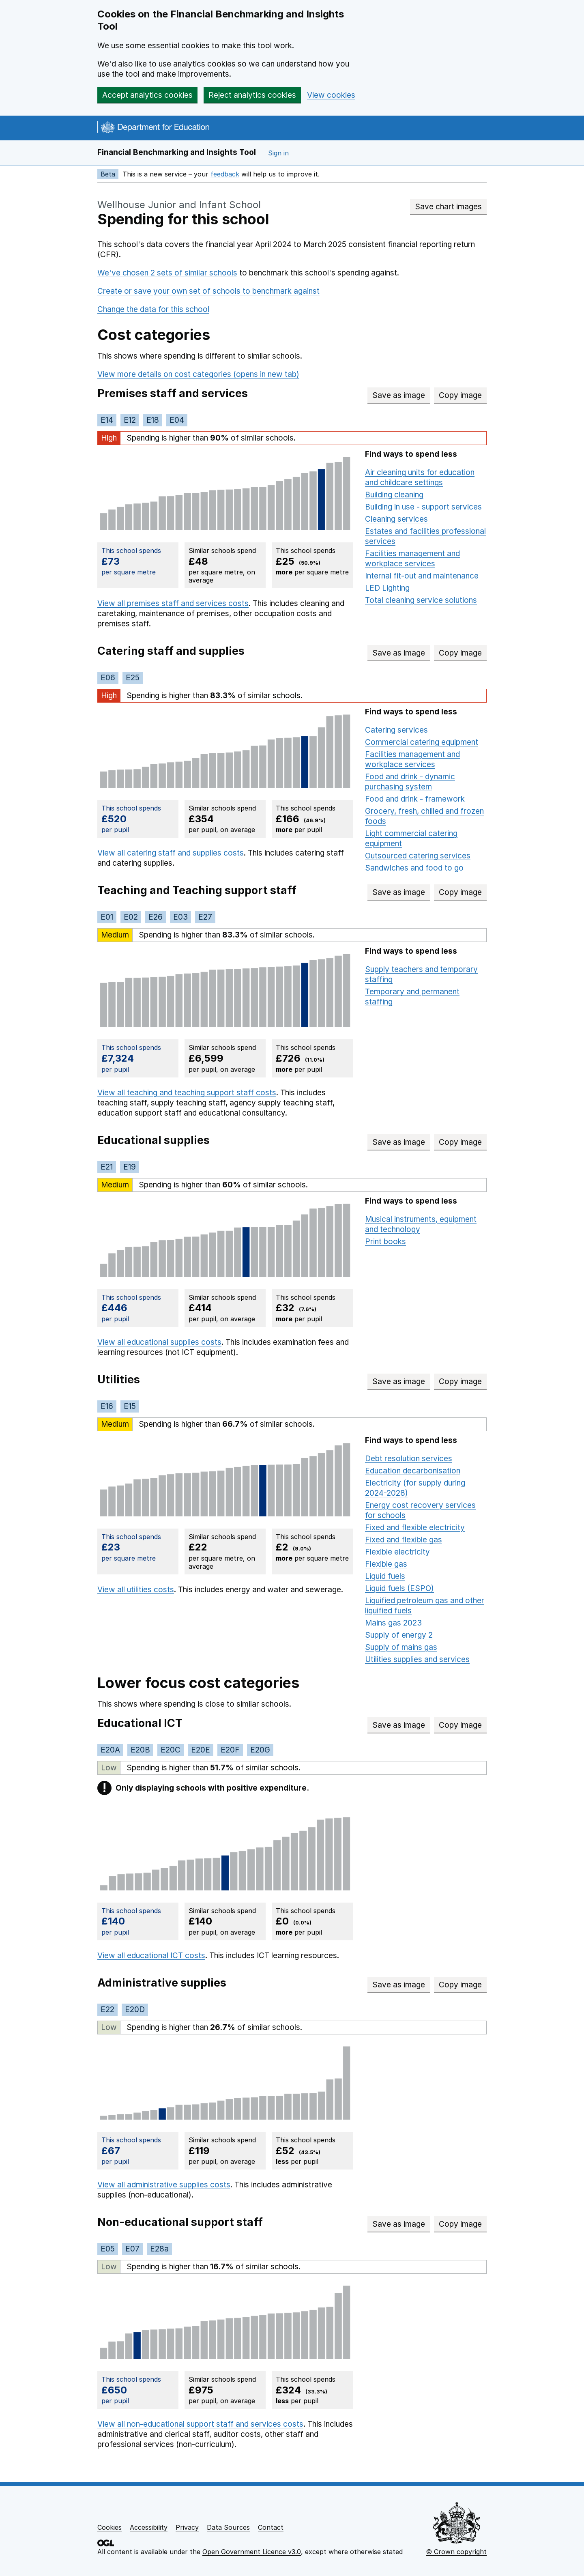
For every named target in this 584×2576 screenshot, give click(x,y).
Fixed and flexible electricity (415, 1527)
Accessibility (148, 2527)
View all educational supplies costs (159, 1342)
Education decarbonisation (412, 1470)
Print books (385, 1241)
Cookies (109, 2527)
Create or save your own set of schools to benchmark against (208, 291)
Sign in (278, 153)
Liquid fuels (385, 1576)
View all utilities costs (135, 1589)
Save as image (401, 395)
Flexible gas (386, 1564)
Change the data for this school (153, 309)
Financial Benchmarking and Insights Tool (176, 152)
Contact (270, 2527)
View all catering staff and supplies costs (170, 853)
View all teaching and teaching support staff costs (186, 1092)
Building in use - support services (423, 507)
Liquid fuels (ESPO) (399, 1588)
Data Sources (228, 2527)
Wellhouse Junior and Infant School (179, 205)
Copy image (463, 395)
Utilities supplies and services (417, 1659)
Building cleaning (394, 494)
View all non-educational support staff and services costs (200, 2424)
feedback (224, 174)
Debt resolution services (408, 1458)
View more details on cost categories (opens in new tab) (198, 374)
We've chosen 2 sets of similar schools (167, 272)
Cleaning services (396, 519)
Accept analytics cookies (147, 95)
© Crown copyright (456, 2552)
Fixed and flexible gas (403, 1539)
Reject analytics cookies (252, 95)
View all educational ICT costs (151, 1955)
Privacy (187, 2527)
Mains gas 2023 (393, 1623)
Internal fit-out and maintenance (422, 576)
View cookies (331, 95)
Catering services (396, 730)
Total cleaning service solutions (421, 600)
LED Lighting (387, 588)
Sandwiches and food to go (414, 868)
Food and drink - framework (415, 799)
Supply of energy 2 (399, 1635)
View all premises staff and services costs (173, 603)
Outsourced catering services (417, 855)
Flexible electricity (397, 1552)
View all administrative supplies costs (163, 2184)
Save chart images (448, 206)
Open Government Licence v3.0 (251, 2552)
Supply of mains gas (401, 1647)
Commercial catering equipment (421, 742)
